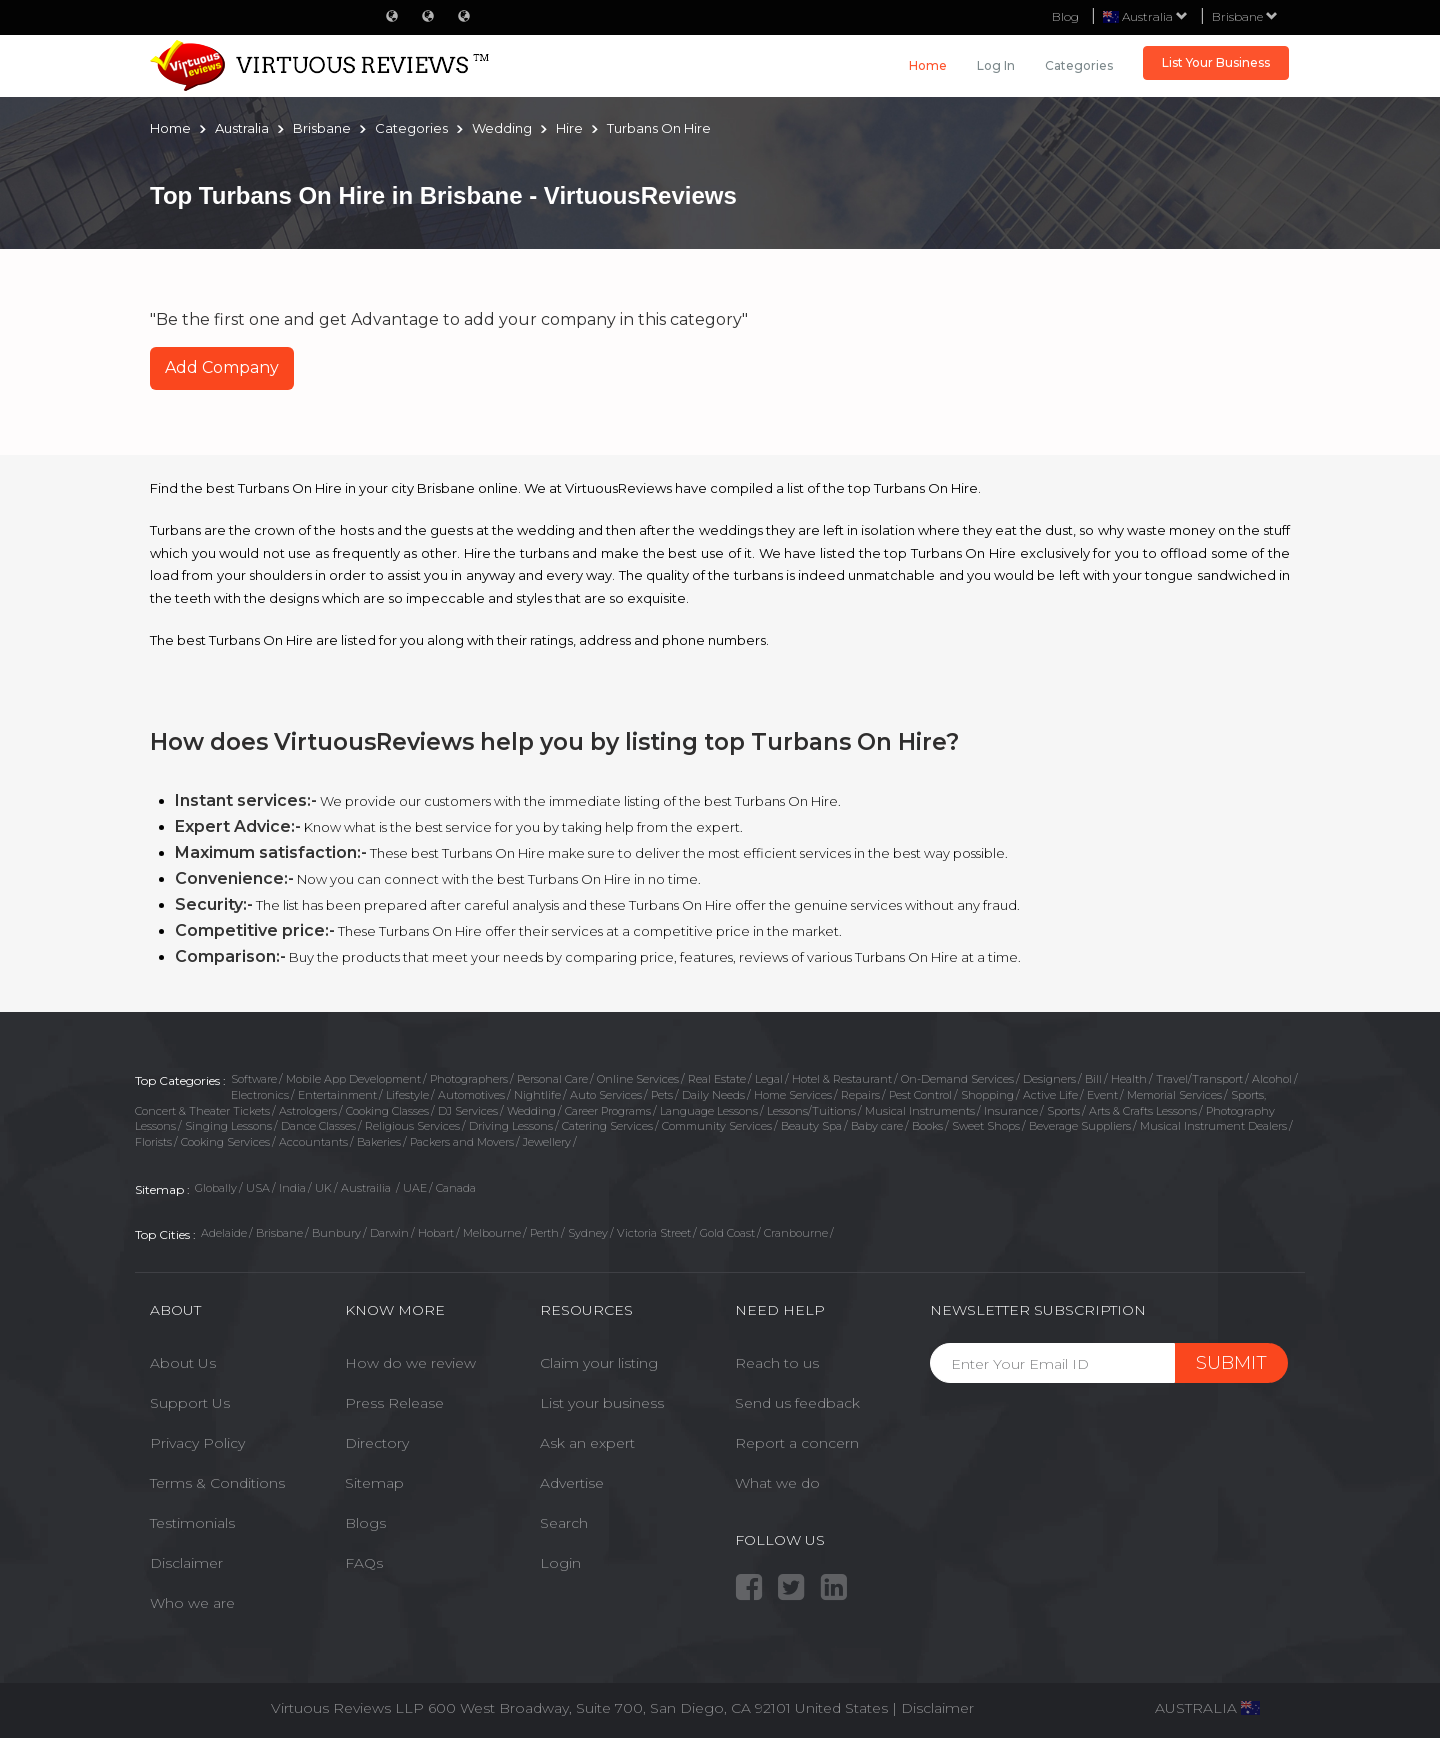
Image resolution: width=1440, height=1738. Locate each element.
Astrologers (308, 1111)
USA (258, 1188)
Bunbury (336, 1233)
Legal (769, 1079)
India (292, 1188)
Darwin (389, 1233)
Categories (1079, 65)
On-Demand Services (957, 1079)
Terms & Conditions (217, 1483)
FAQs (364, 1563)
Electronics (260, 1095)
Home (928, 65)
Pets (662, 1095)
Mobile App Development (353, 1079)
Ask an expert (587, 1443)
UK (323, 1188)
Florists (153, 1142)
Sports (1063, 1111)
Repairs (860, 1095)
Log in (996, 65)
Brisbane (1245, 16)
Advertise (572, 1483)
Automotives (471, 1095)
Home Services (793, 1095)
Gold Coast (727, 1233)
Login (560, 1563)
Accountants (313, 1142)
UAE (415, 1188)
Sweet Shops (986, 1126)
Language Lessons (709, 1111)
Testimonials (192, 1523)
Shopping (987, 1095)
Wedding (531, 1111)
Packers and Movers (462, 1142)
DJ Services (468, 1111)
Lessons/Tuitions (811, 1111)
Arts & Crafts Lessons (1143, 1111)
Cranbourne (796, 1233)
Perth (544, 1233)
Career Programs (608, 1111)
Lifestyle (407, 1095)
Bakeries (379, 1142)
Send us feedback (797, 1403)
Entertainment (337, 1095)
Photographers (469, 1079)
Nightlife (537, 1095)
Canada (456, 1188)
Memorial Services (1174, 1095)
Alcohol (1272, 1079)
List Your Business (1216, 62)
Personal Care (552, 1079)
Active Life (1050, 1095)
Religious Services (412, 1126)
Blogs (365, 1523)
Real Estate (717, 1079)
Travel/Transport (1199, 1079)
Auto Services (606, 1095)
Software (254, 1079)
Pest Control (920, 1095)
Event (1102, 1095)
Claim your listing (599, 1363)
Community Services (717, 1126)
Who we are (192, 1603)
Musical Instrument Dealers (1213, 1126)
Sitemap (374, 1483)
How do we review (410, 1363)
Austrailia (367, 1188)
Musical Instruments (920, 1111)
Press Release (394, 1403)
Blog (1065, 16)
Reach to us (777, 1363)
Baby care (877, 1126)
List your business (602, 1403)
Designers (1049, 1079)
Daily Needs (713, 1095)
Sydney (588, 1233)
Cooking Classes (387, 1111)
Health (1129, 1079)
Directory (377, 1443)
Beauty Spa (811, 1126)
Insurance (1011, 1111)
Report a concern (797, 1443)
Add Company (222, 367)
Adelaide (224, 1233)
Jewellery (547, 1142)
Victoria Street (654, 1233)
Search (564, 1523)
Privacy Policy (197, 1443)
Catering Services (607, 1126)
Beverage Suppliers (1080, 1126)
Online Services (638, 1079)
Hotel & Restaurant (842, 1079)
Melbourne (492, 1233)
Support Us (190, 1403)
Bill (1093, 1079)
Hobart (436, 1233)
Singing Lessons (228, 1126)
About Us (183, 1363)
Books (927, 1126)
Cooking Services (225, 1142)
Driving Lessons (511, 1126)
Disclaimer (186, 1563)
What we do (777, 1483)
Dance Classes (318, 1126)
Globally (216, 1188)
